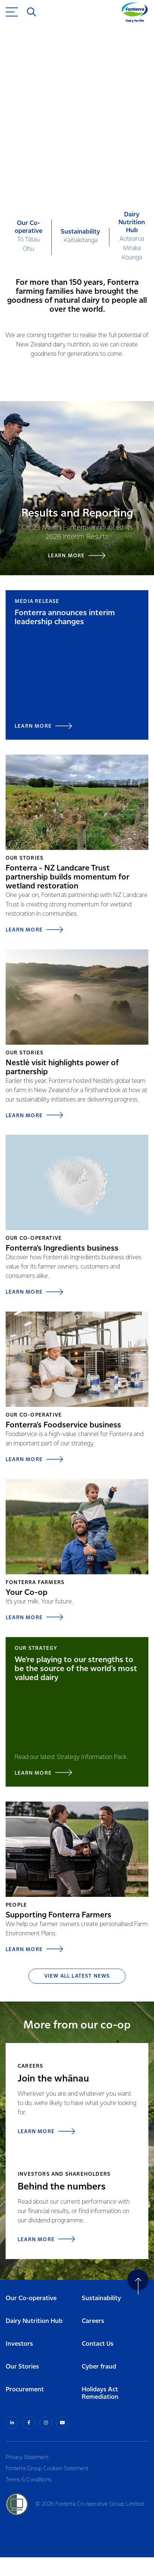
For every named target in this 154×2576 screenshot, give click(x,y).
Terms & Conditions (28, 2480)
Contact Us (98, 2344)
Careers (93, 2321)
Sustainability (101, 2298)
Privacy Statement (27, 2457)
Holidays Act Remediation (100, 2394)
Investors (19, 2344)
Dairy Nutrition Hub (34, 2321)
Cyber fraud (99, 2367)
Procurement (25, 2390)
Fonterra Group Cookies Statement (47, 2468)
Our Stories (22, 2367)
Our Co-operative (31, 2298)
